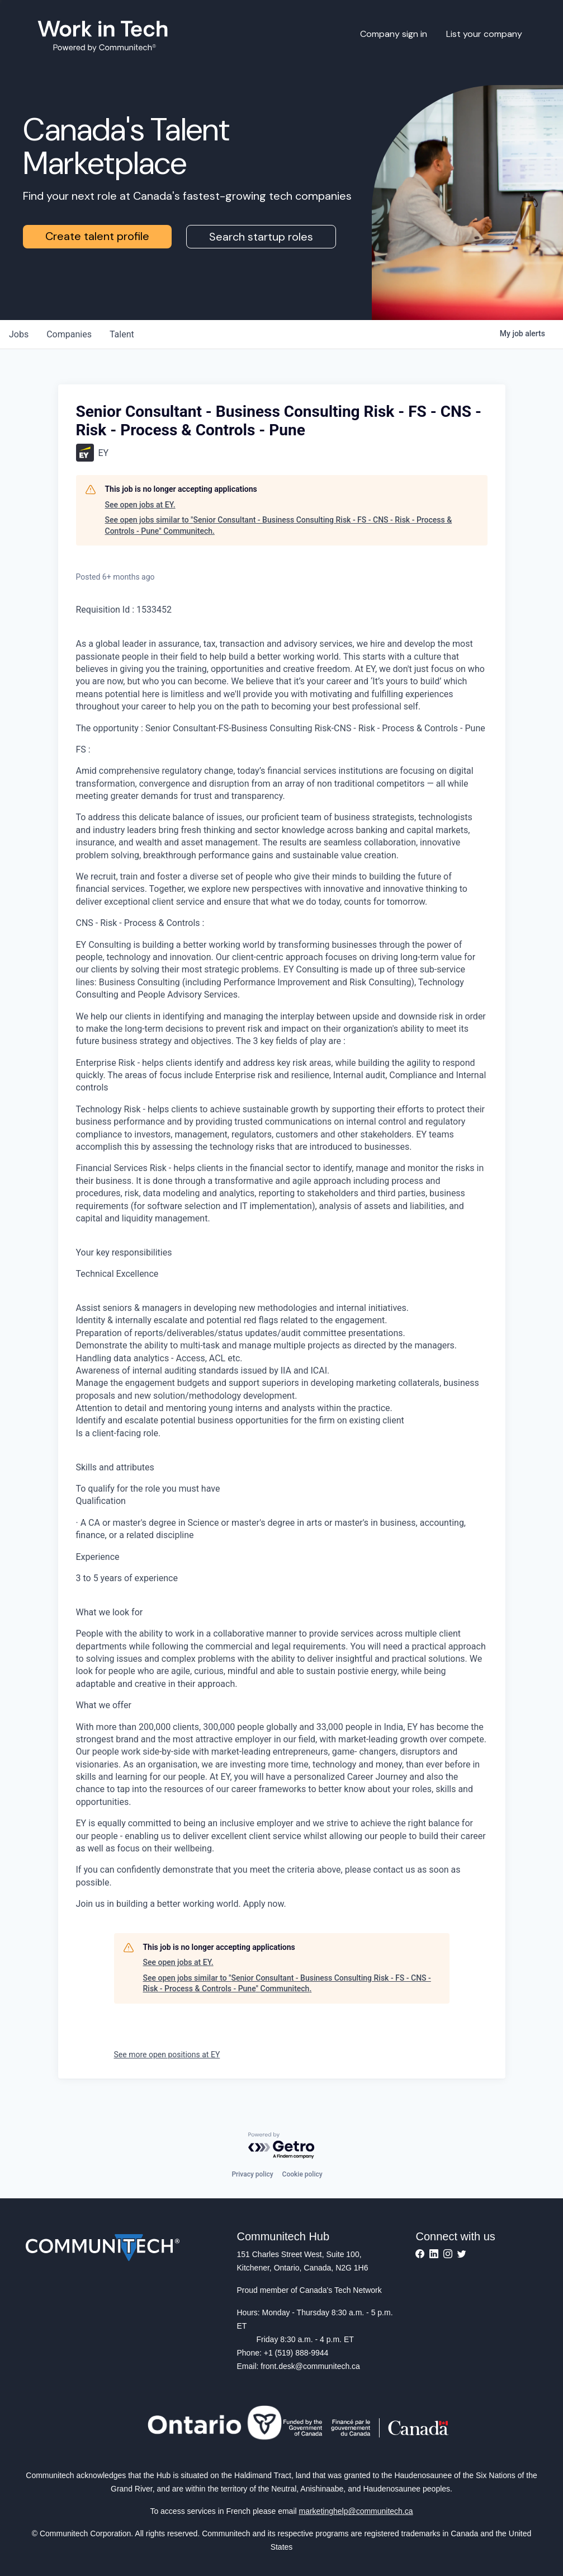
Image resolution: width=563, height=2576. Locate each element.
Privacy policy (252, 2174)
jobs (19, 334)
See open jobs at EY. (140, 504)
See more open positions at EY (167, 2054)
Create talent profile (97, 236)
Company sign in (393, 34)
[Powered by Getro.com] (281, 2146)
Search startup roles (261, 236)
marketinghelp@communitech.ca (356, 2511)
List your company (484, 34)
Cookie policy (302, 2174)
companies (69, 334)
